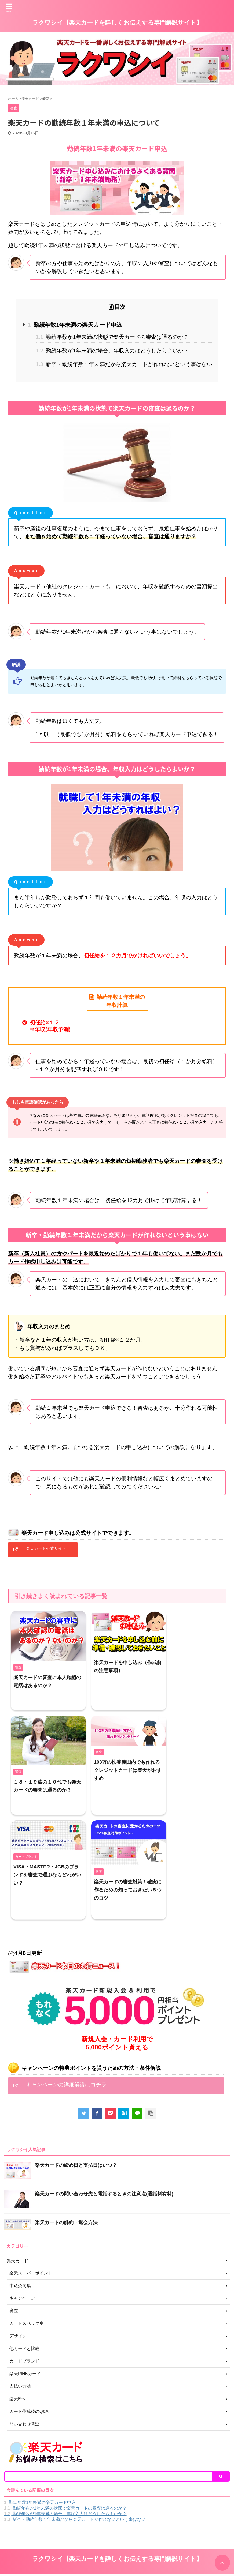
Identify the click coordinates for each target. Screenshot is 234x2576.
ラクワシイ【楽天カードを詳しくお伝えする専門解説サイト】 (117, 22)
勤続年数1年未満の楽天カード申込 (75, 325)
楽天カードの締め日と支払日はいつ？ (76, 2165)
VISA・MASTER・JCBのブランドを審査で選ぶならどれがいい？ (47, 1875)
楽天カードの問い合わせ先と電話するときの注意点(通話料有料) (104, 2194)
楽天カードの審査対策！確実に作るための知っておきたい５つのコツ (128, 1890)
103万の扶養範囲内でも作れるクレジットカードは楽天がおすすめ (128, 1770)
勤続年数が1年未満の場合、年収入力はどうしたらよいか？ (112, 351)
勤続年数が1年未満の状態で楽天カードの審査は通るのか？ (112, 337)
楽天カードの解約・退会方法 (66, 2222)
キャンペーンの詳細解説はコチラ (66, 2085)
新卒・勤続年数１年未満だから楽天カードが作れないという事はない (124, 364)
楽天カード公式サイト (46, 1548)
